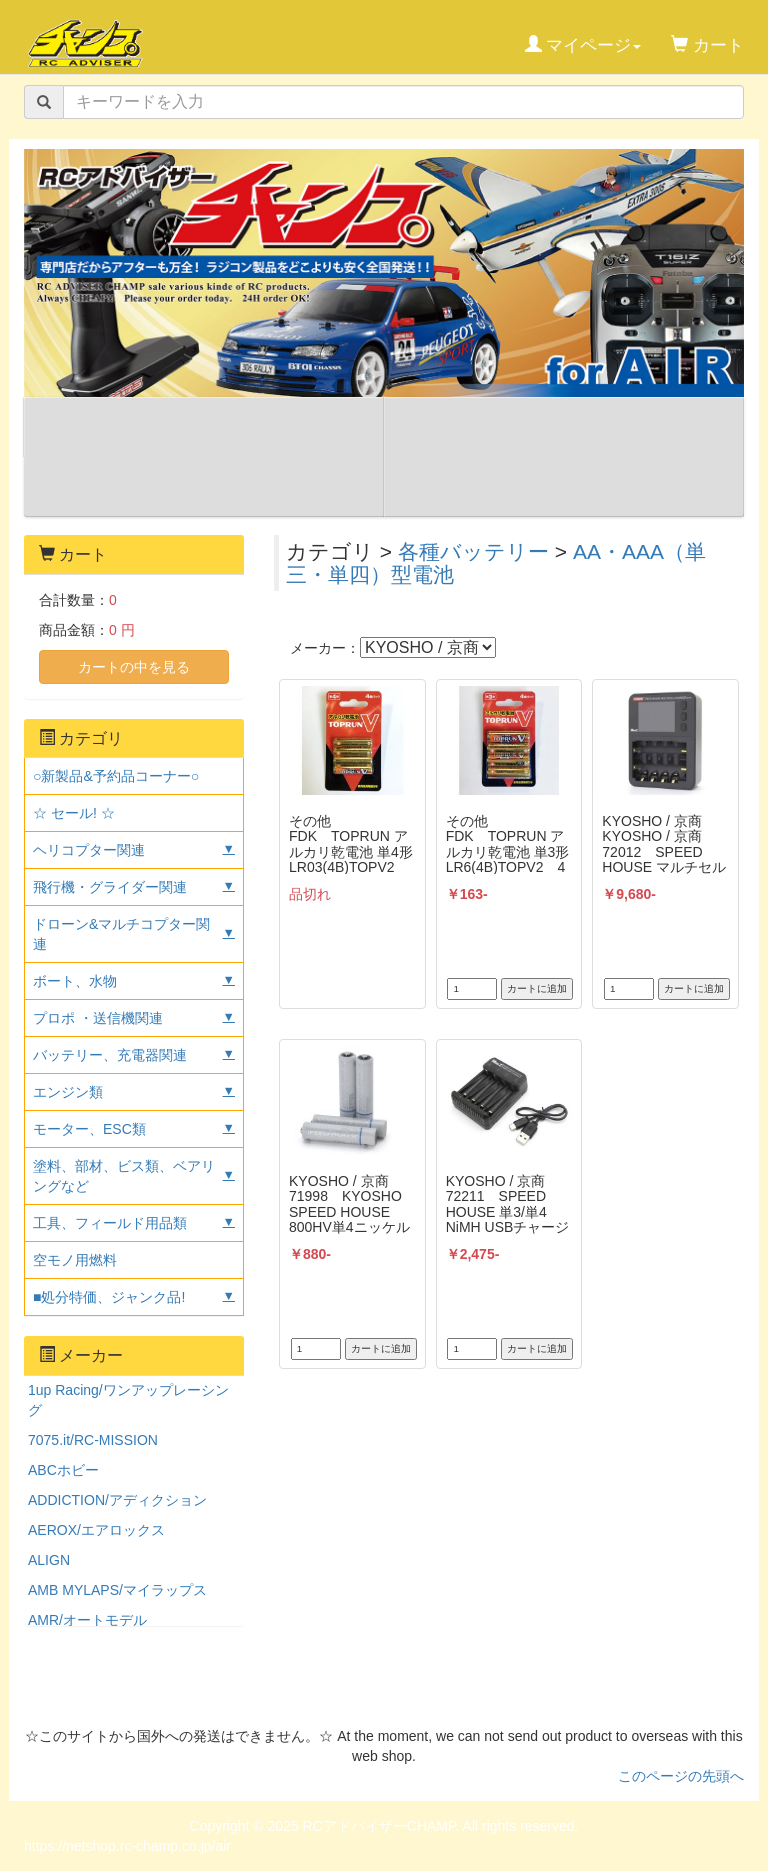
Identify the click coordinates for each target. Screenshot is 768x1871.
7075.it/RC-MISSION (93, 1440)
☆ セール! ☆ (74, 813)
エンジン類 (68, 1092)
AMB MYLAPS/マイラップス (117, 1590)
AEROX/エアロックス (96, 1530)
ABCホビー (63, 1470)
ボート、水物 (75, 981)
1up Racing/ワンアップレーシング (128, 1400)
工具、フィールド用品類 (110, 1223)
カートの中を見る (134, 667)
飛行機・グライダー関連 (110, 887)
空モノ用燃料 (75, 1260)
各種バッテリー (473, 551)
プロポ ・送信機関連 (98, 1018)
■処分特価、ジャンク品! (109, 1297)
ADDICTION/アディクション (117, 1500)
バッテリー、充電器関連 (110, 1055)
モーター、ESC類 (89, 1129)
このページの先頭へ (681, 1776)
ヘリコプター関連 (89, 850)
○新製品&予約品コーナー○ (116, 776)
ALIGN (49, 1560)
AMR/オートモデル (87, 1620)
